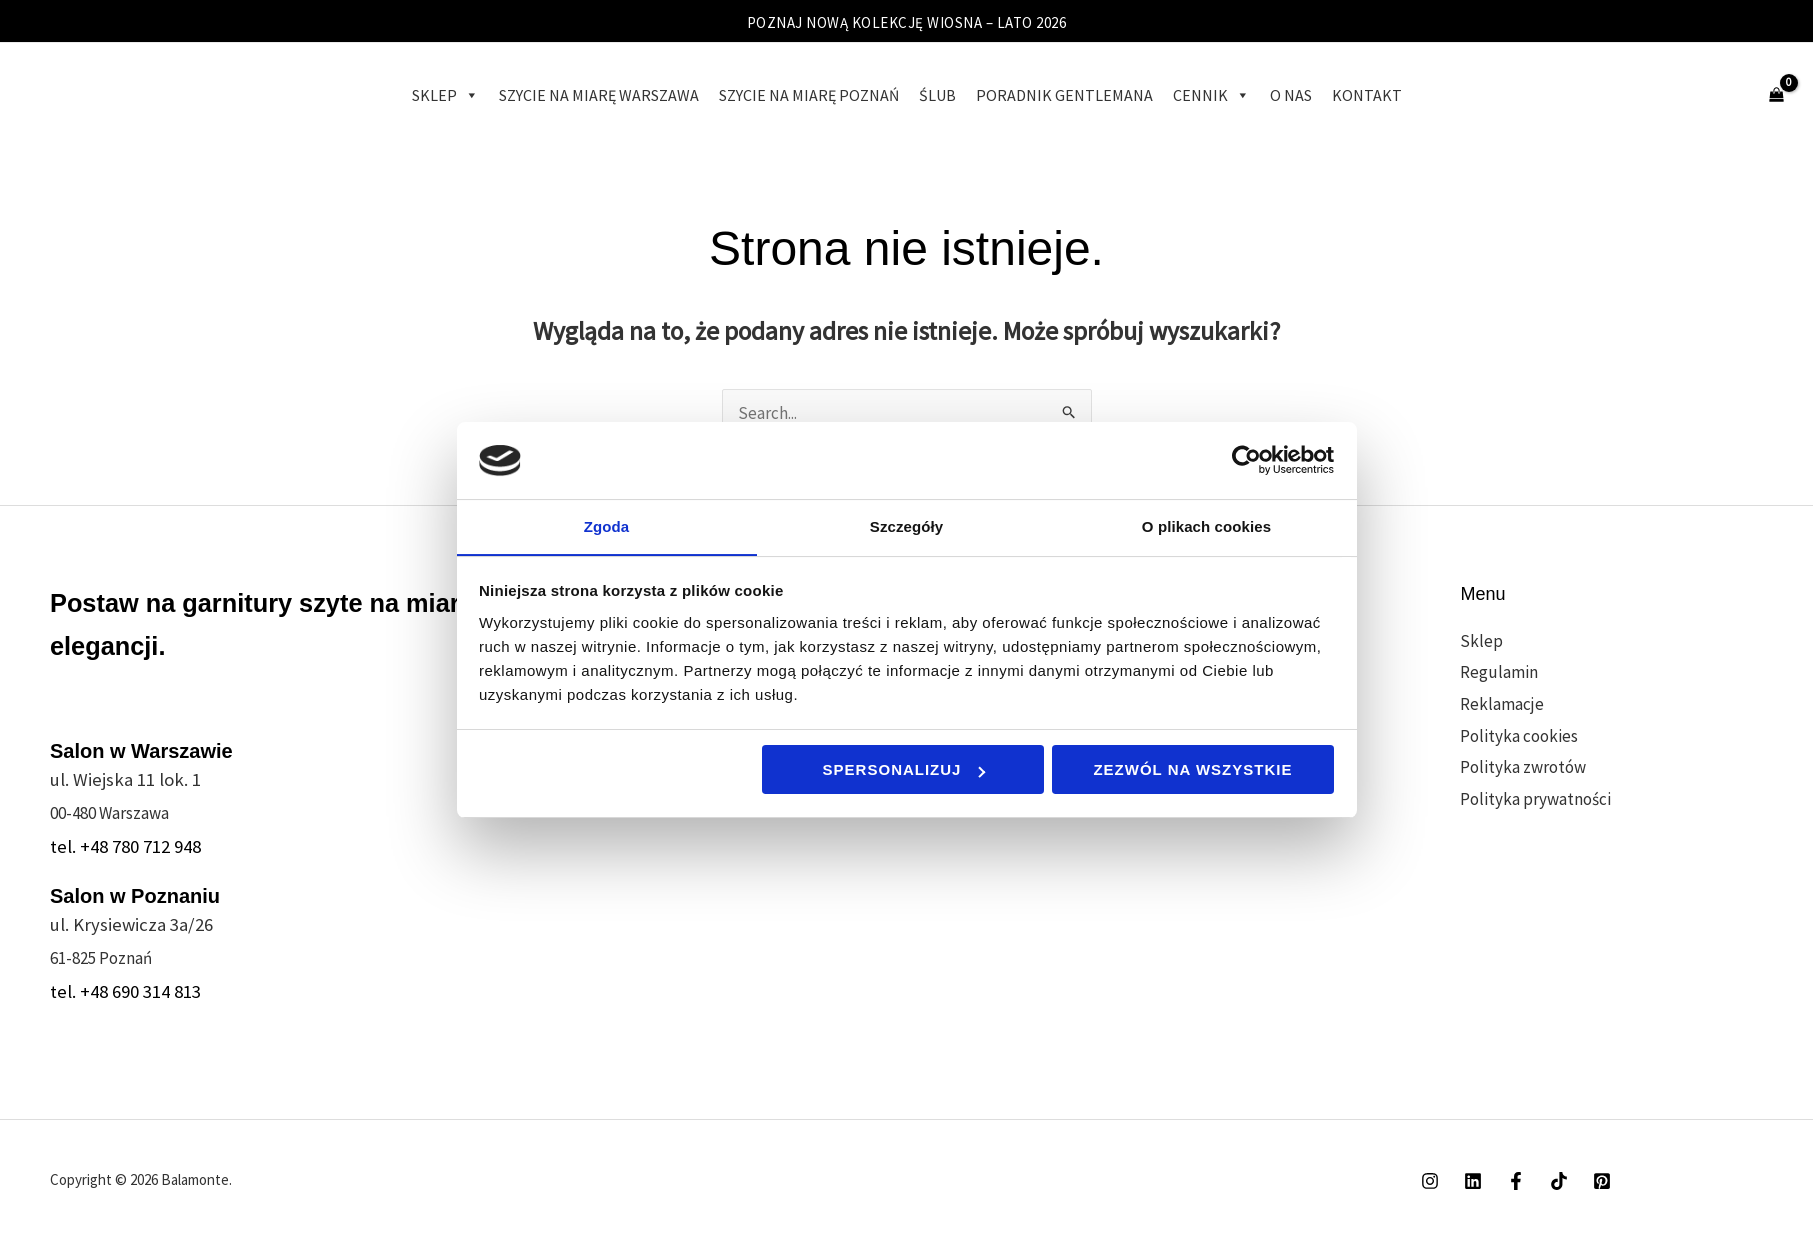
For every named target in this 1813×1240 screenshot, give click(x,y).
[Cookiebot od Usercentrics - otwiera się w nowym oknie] (1246, 460)
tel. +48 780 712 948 (125, 846)
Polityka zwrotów (1523, 767)
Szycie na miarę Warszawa (599, 95)
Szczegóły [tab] (906, 525)
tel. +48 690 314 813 (125, 991)
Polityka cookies (1519, 736)
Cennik (1211, 95)
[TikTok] (1559, 1181)
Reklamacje (1502, 704)
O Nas (1291, 95)
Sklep (445, 95)
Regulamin (1499, 672)
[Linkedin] (1473, 1181)
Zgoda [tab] (607, 525)
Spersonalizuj (904, 770)
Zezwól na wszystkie (1192, 770)
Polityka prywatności (1535, 799)
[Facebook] (1516, 1181)
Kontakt (1367, 95)
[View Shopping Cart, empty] (1776, 95)
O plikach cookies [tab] (1206, 525)
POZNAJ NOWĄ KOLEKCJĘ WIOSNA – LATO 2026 (907, 21)
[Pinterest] (1602, 1181)
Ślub (937, 95)
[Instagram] (1430, 1181)
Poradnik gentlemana (1064, 95)
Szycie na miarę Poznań (809, 95)
